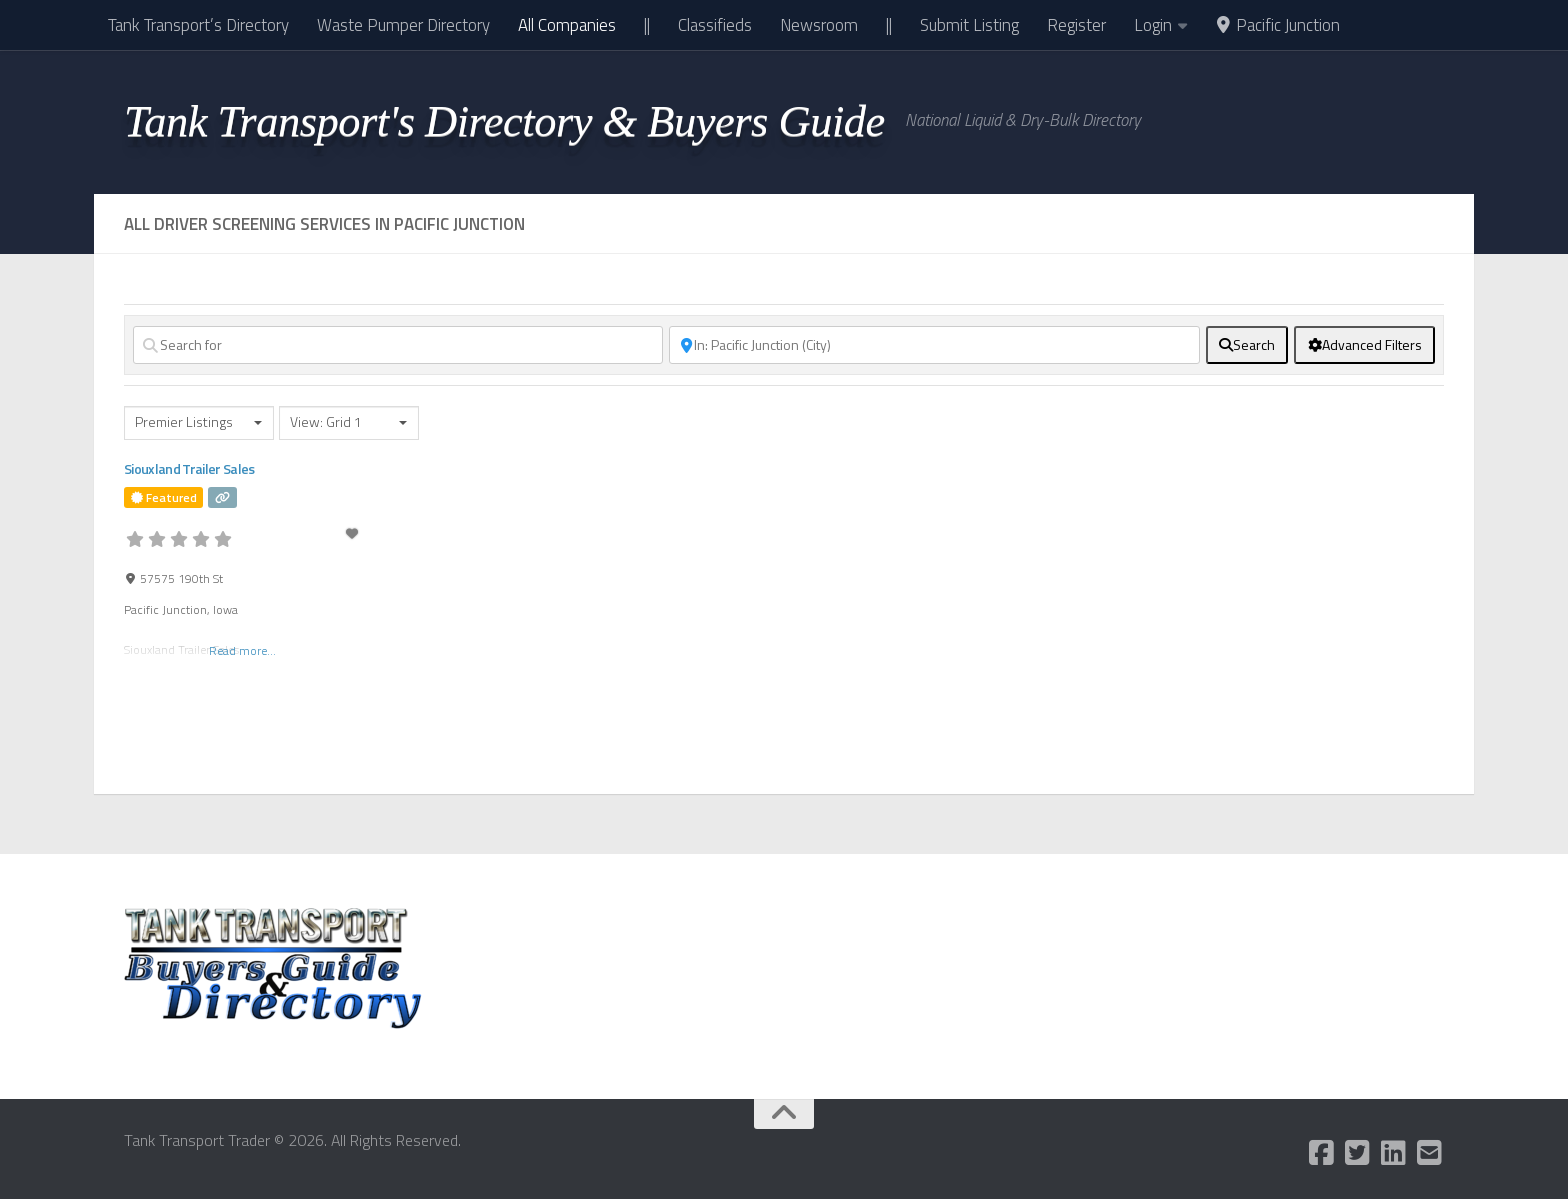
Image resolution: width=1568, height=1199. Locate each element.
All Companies (567, 25)
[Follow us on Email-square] (1430, 1153)
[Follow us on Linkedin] (1394, 1153)
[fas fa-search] (1247, 345)
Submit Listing (969, 25)
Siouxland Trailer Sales (189, 468)
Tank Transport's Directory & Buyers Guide (504, 121)
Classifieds (715, 25)
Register (1076, 25)
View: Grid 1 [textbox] (326, 422)
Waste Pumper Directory (403, 25)
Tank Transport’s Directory (198, 25)
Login (1153, 25)
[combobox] (199, 423)
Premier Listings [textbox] (184, 422)
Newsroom (819, 25)
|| (647, 25)
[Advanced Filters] (1364, 345)
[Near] (934, 345)
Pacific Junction (1277, 25)
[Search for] (398, 345)
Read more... (242, 649)
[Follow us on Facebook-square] (1322, 1153)
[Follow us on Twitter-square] (1358, 1153)
